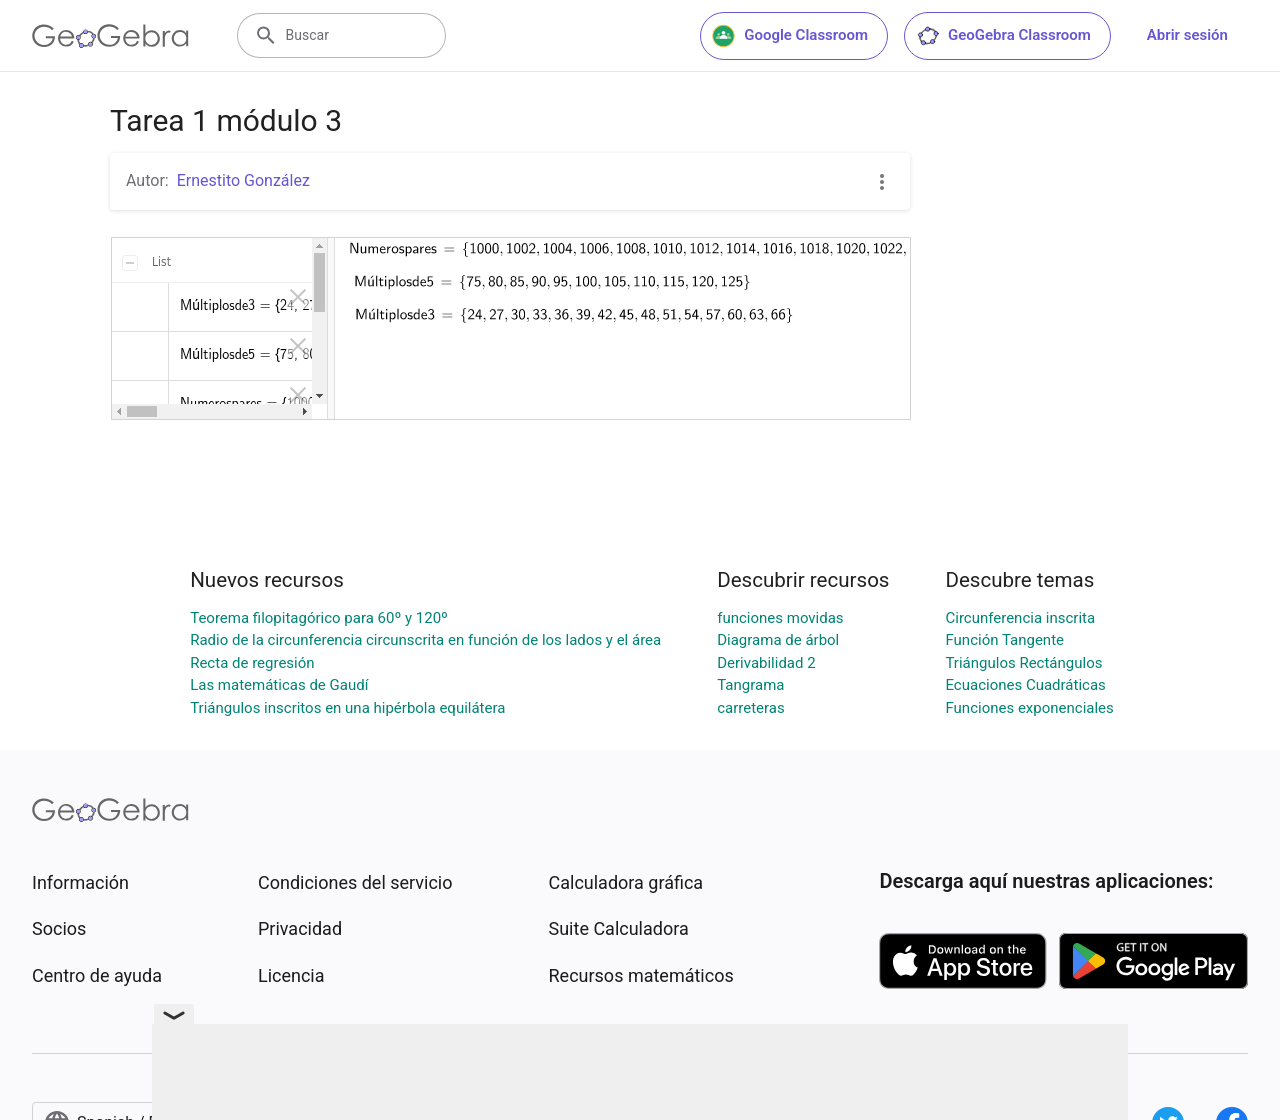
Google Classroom (790, 36)
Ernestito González (243, 180)
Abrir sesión (1187, 35)
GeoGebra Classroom (1003, 36)
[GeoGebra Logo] (110, 36)
